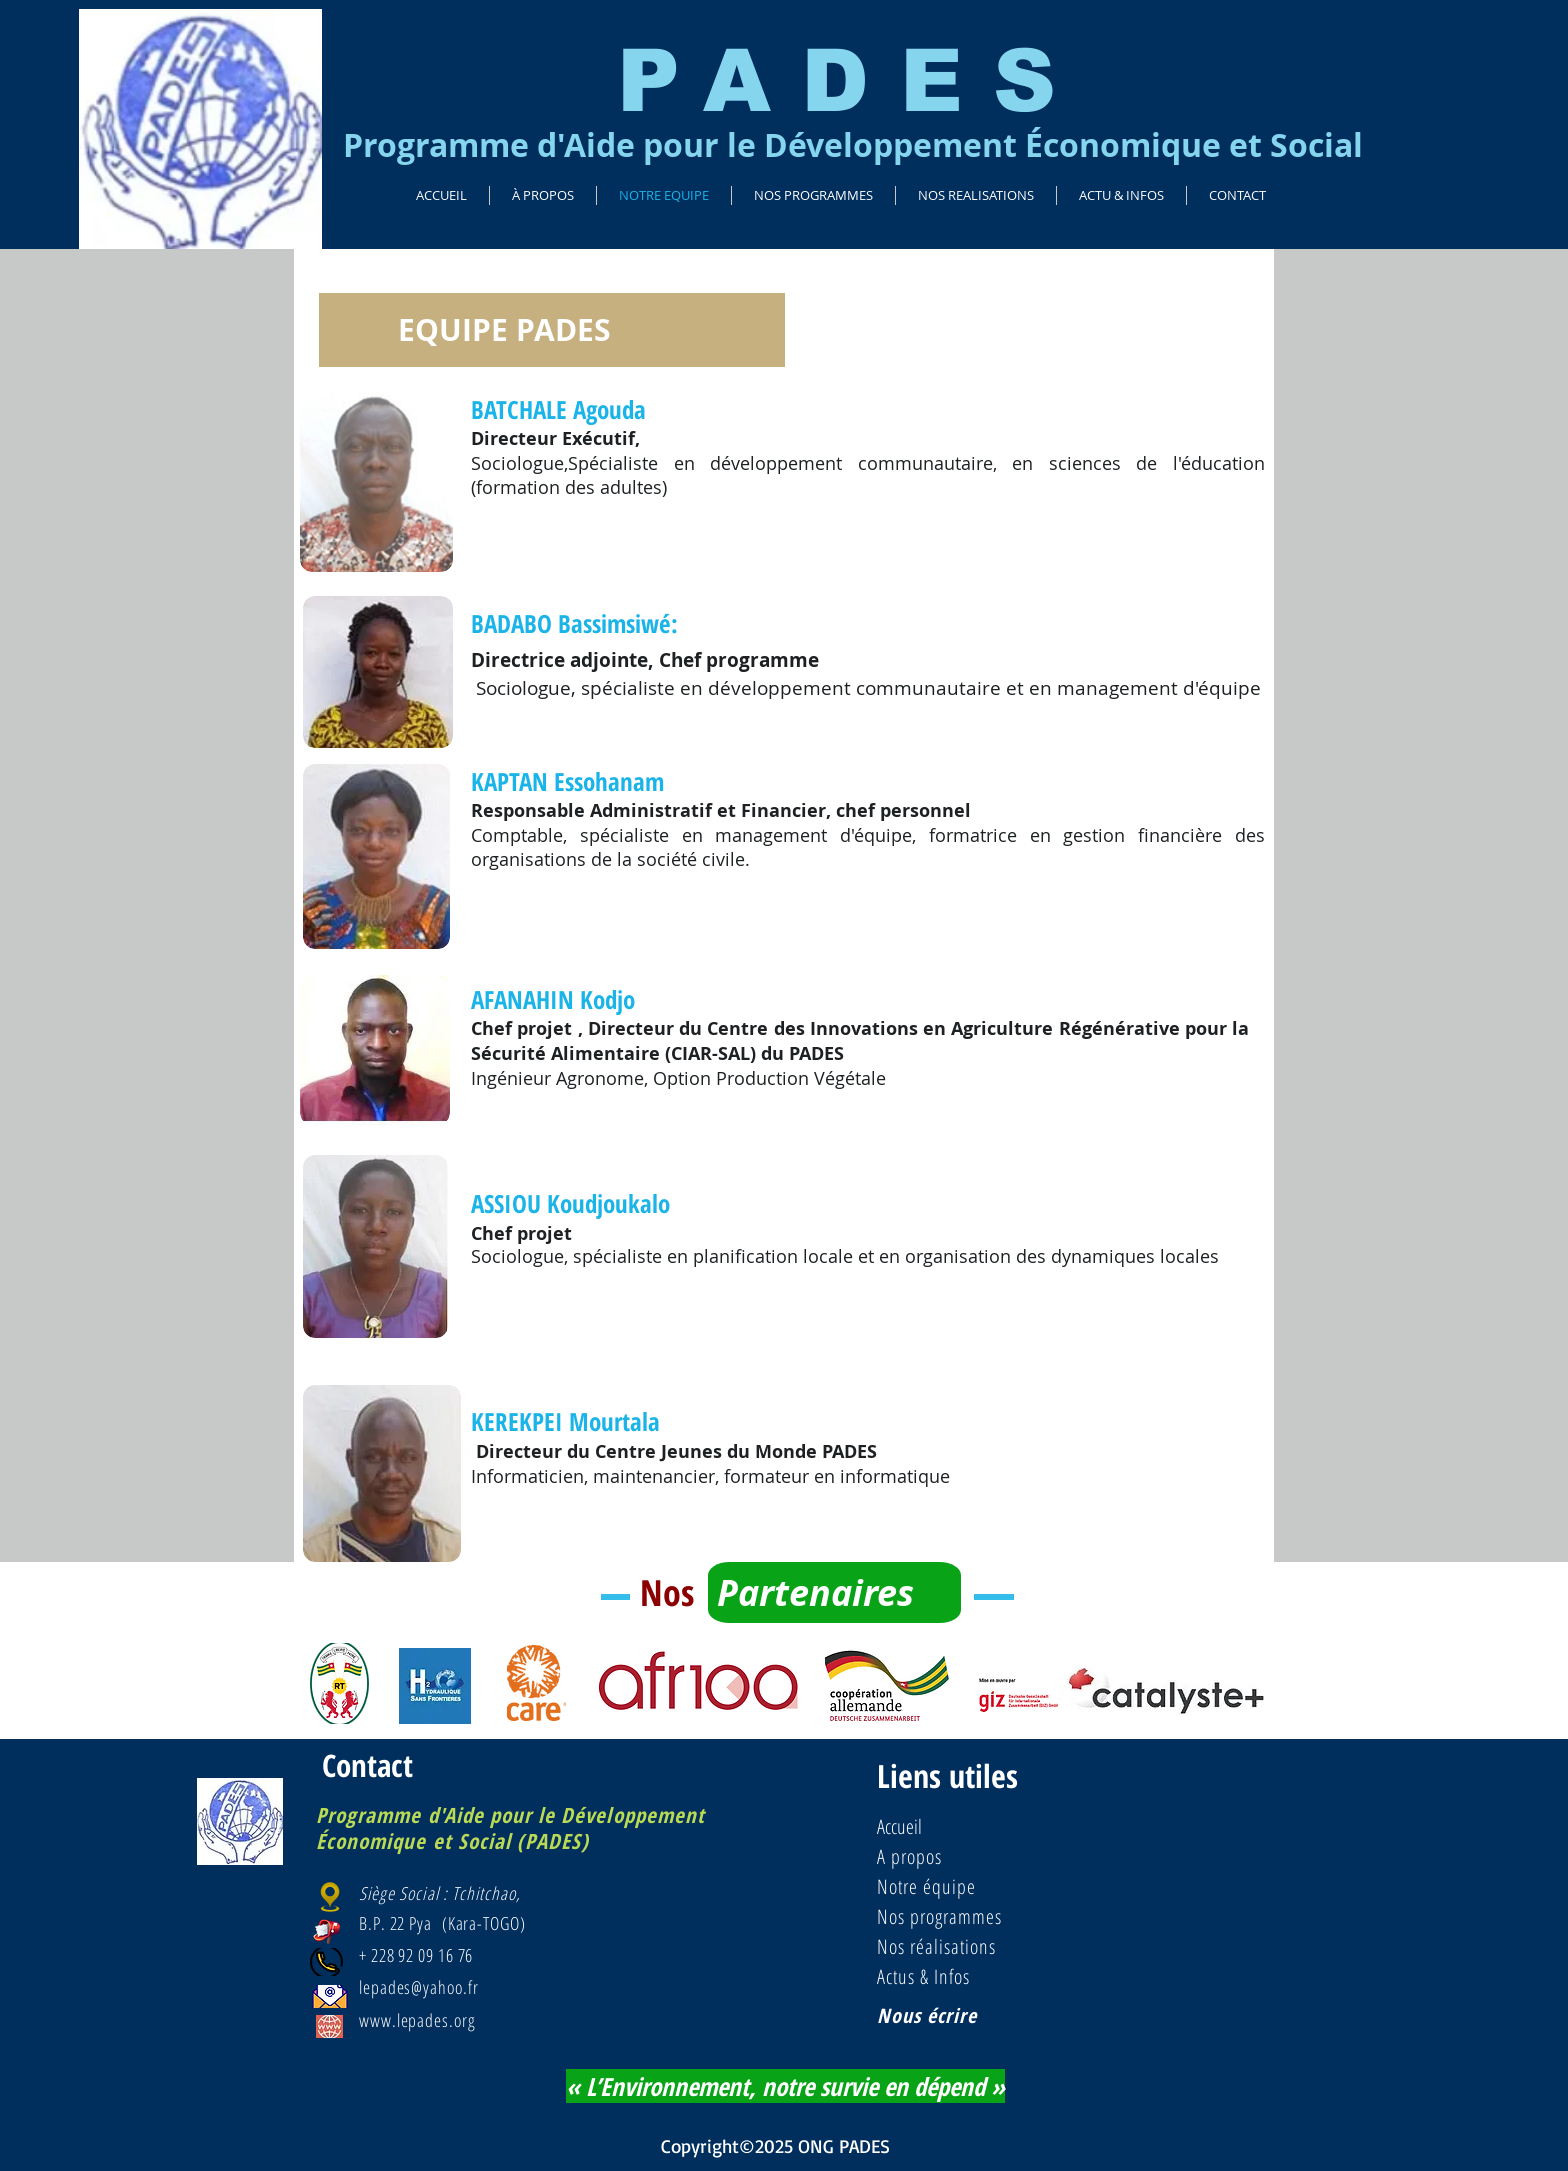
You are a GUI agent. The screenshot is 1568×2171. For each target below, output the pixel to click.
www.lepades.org (417, 2020)
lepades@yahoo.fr (418, 1987)
